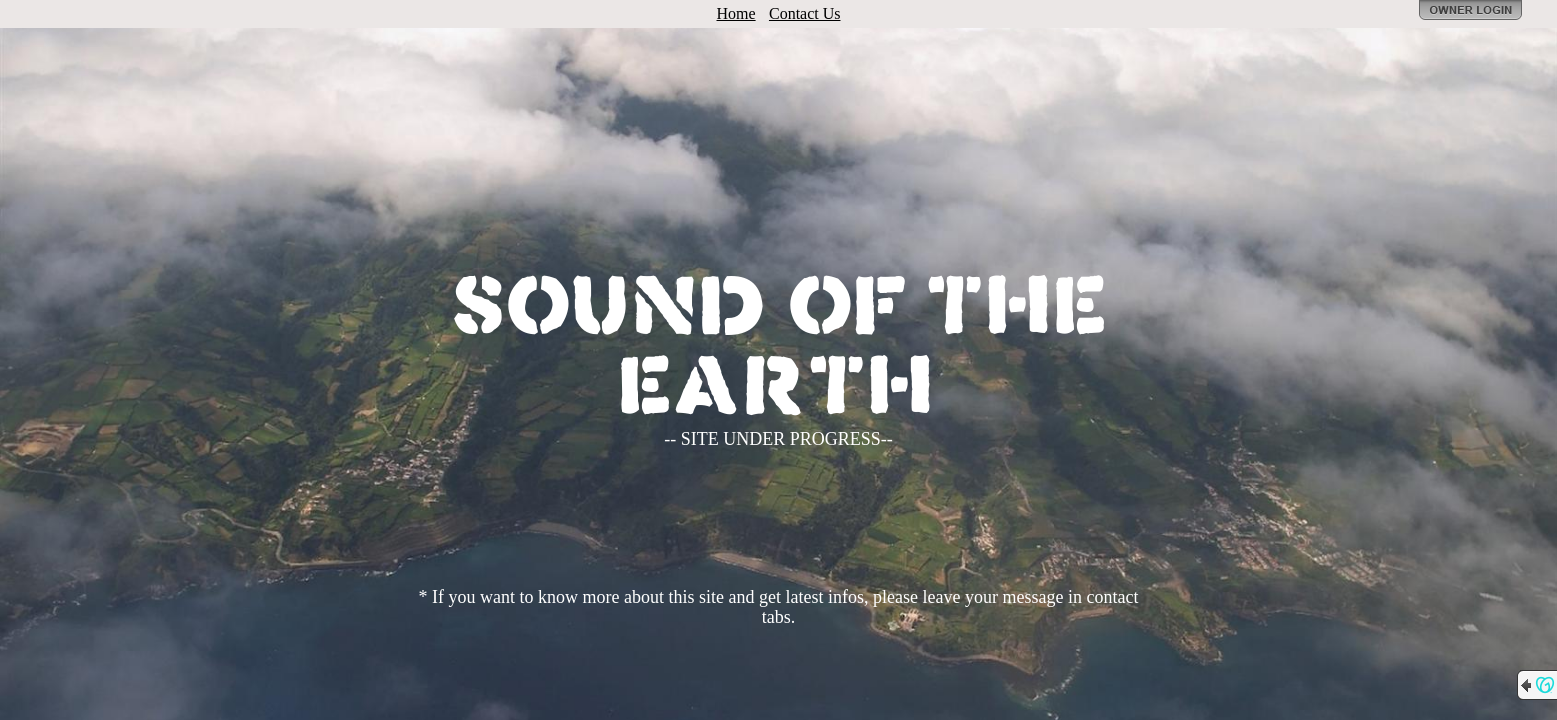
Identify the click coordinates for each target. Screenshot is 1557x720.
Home (736, 13)
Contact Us (805, 13)
